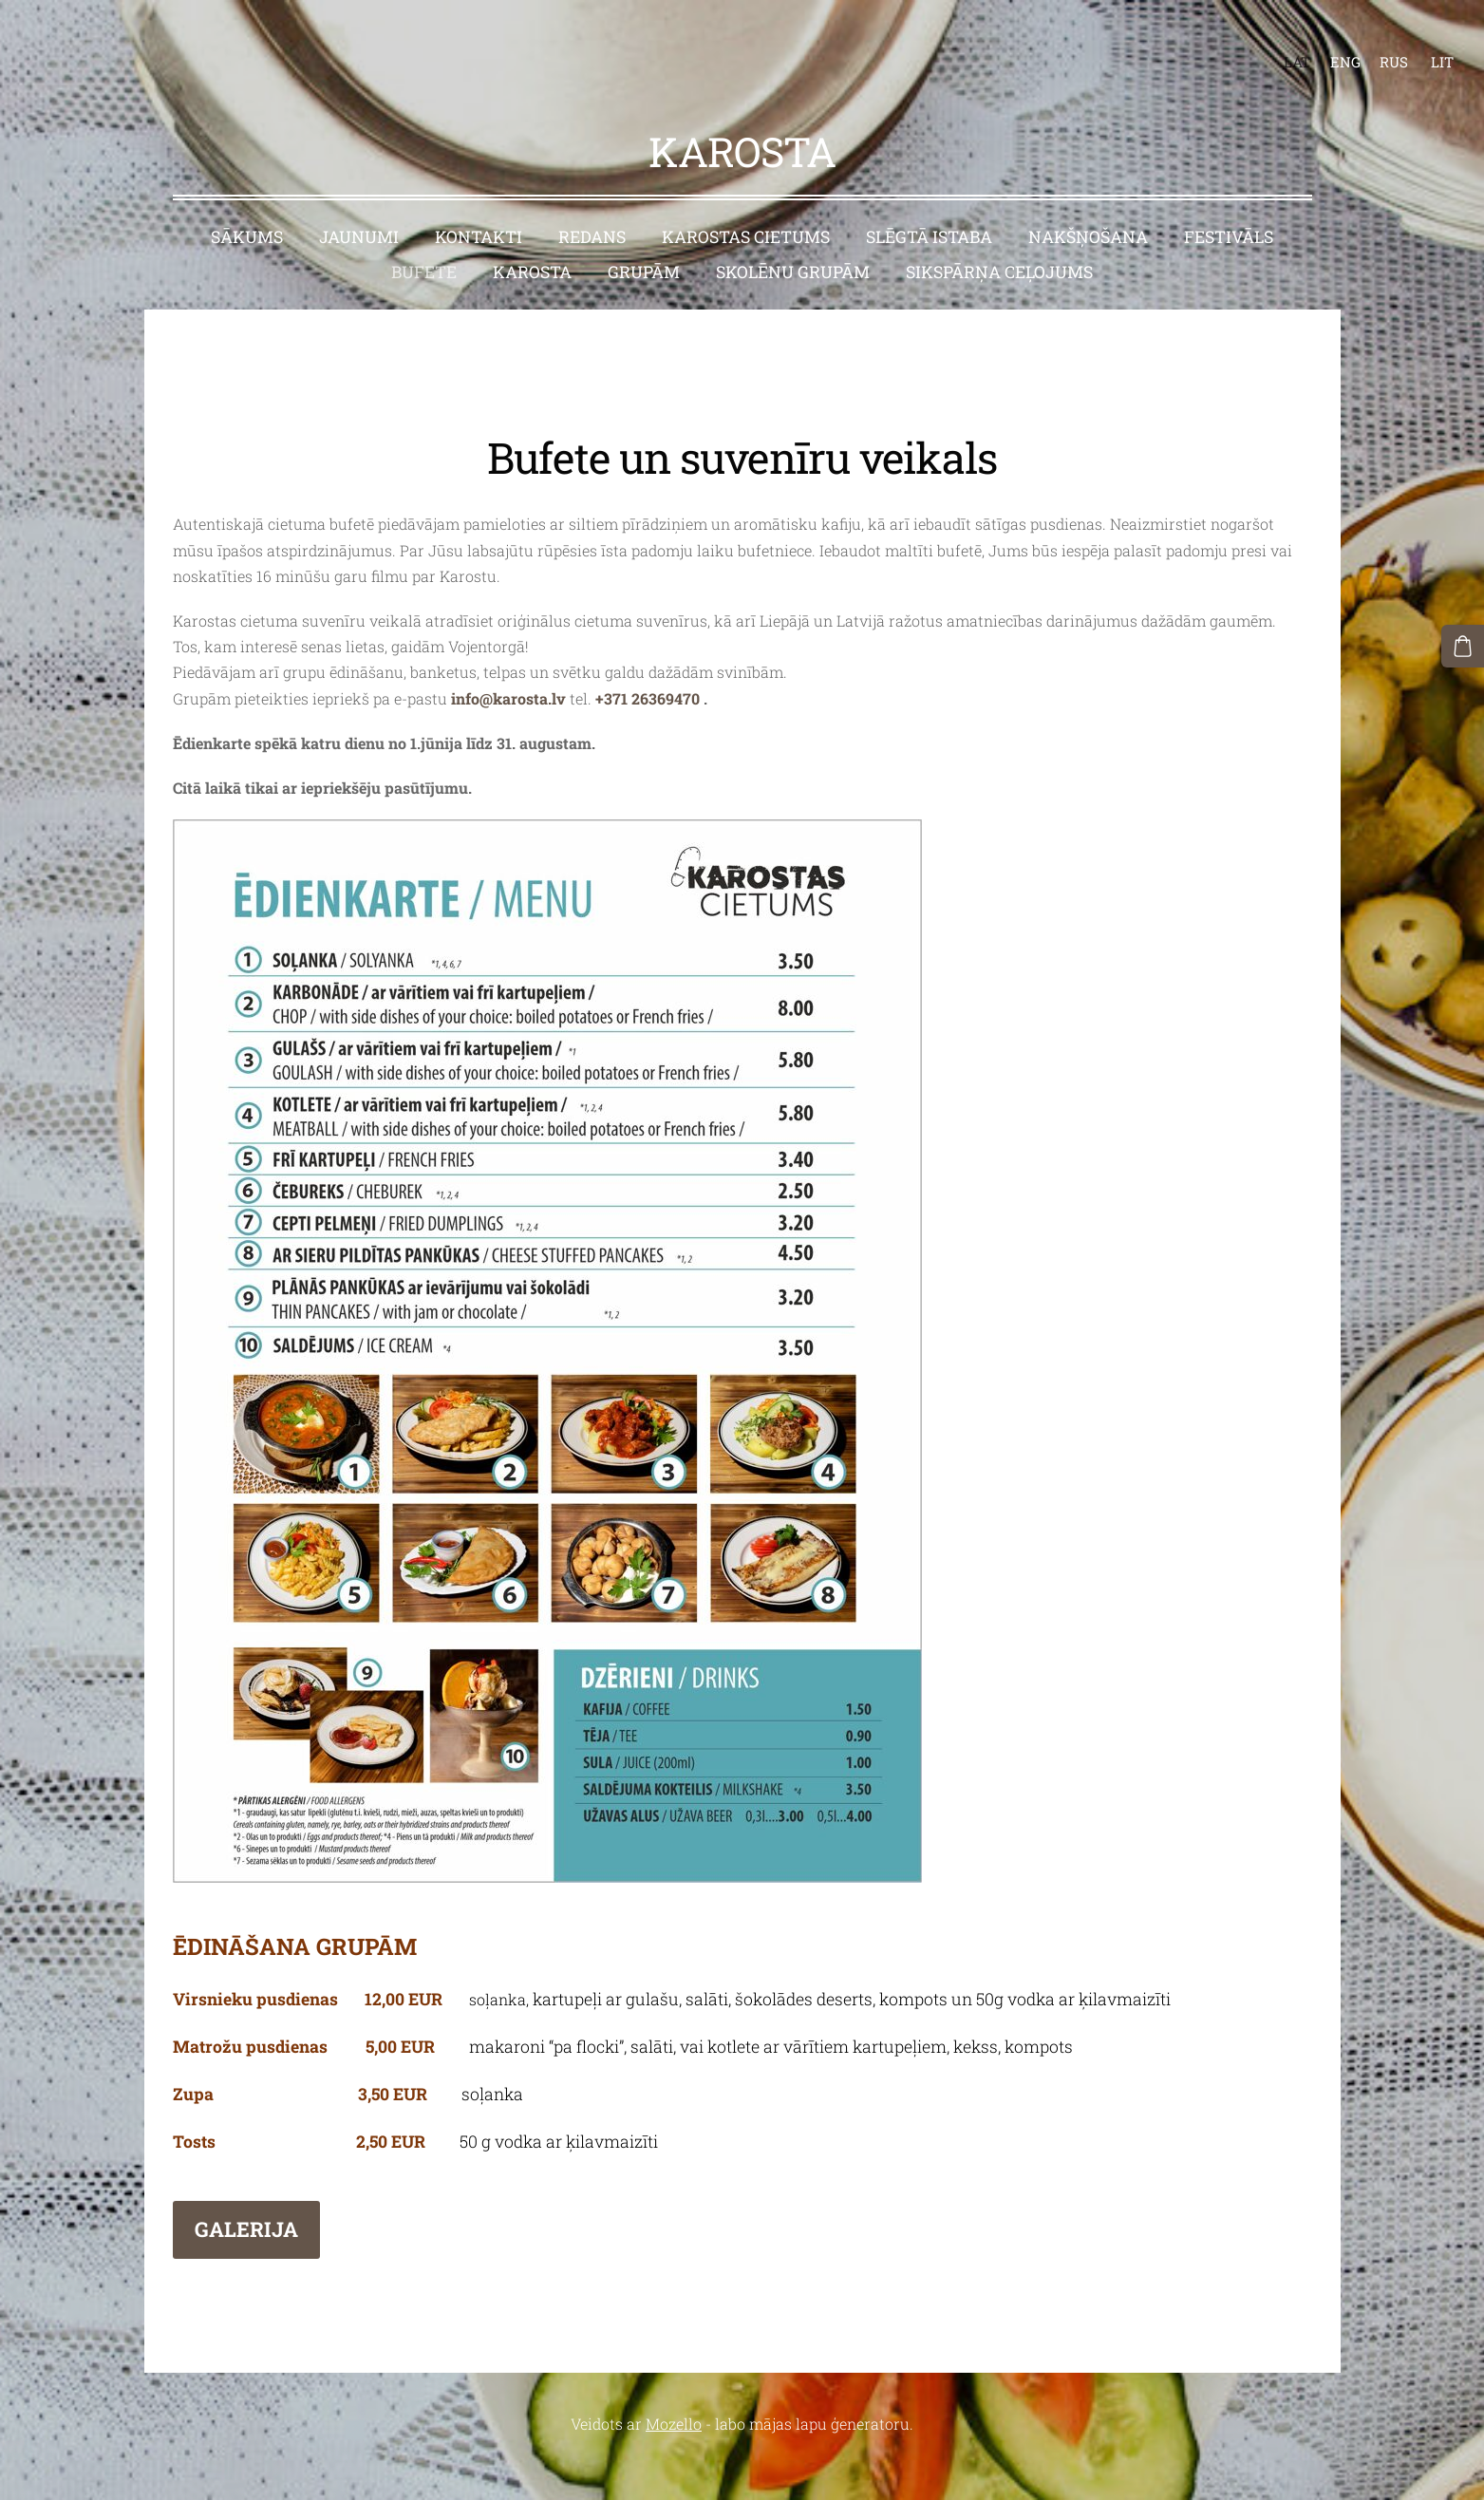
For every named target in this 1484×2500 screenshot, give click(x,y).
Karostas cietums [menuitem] (746, 200)
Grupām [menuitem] (644, 235)
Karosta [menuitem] (532, 235)
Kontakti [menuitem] (478, 200)
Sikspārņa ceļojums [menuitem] (999, 235)
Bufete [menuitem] (424, 235)
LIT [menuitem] (1424, 43)
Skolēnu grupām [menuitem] (793, 235)
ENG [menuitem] (1327, 43)
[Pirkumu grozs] (1466, 643)
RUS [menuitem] (1376, 43)
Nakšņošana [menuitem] (1088, 200)
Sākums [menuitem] (247, 200)
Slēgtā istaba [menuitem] (929, 200)
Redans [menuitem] (592, 200)
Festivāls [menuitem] (1228, 200)
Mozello (674, 2387)
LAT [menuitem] (1279, 43)
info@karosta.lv (508, 660)
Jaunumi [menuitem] (359, 200)
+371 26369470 (647, 660)
